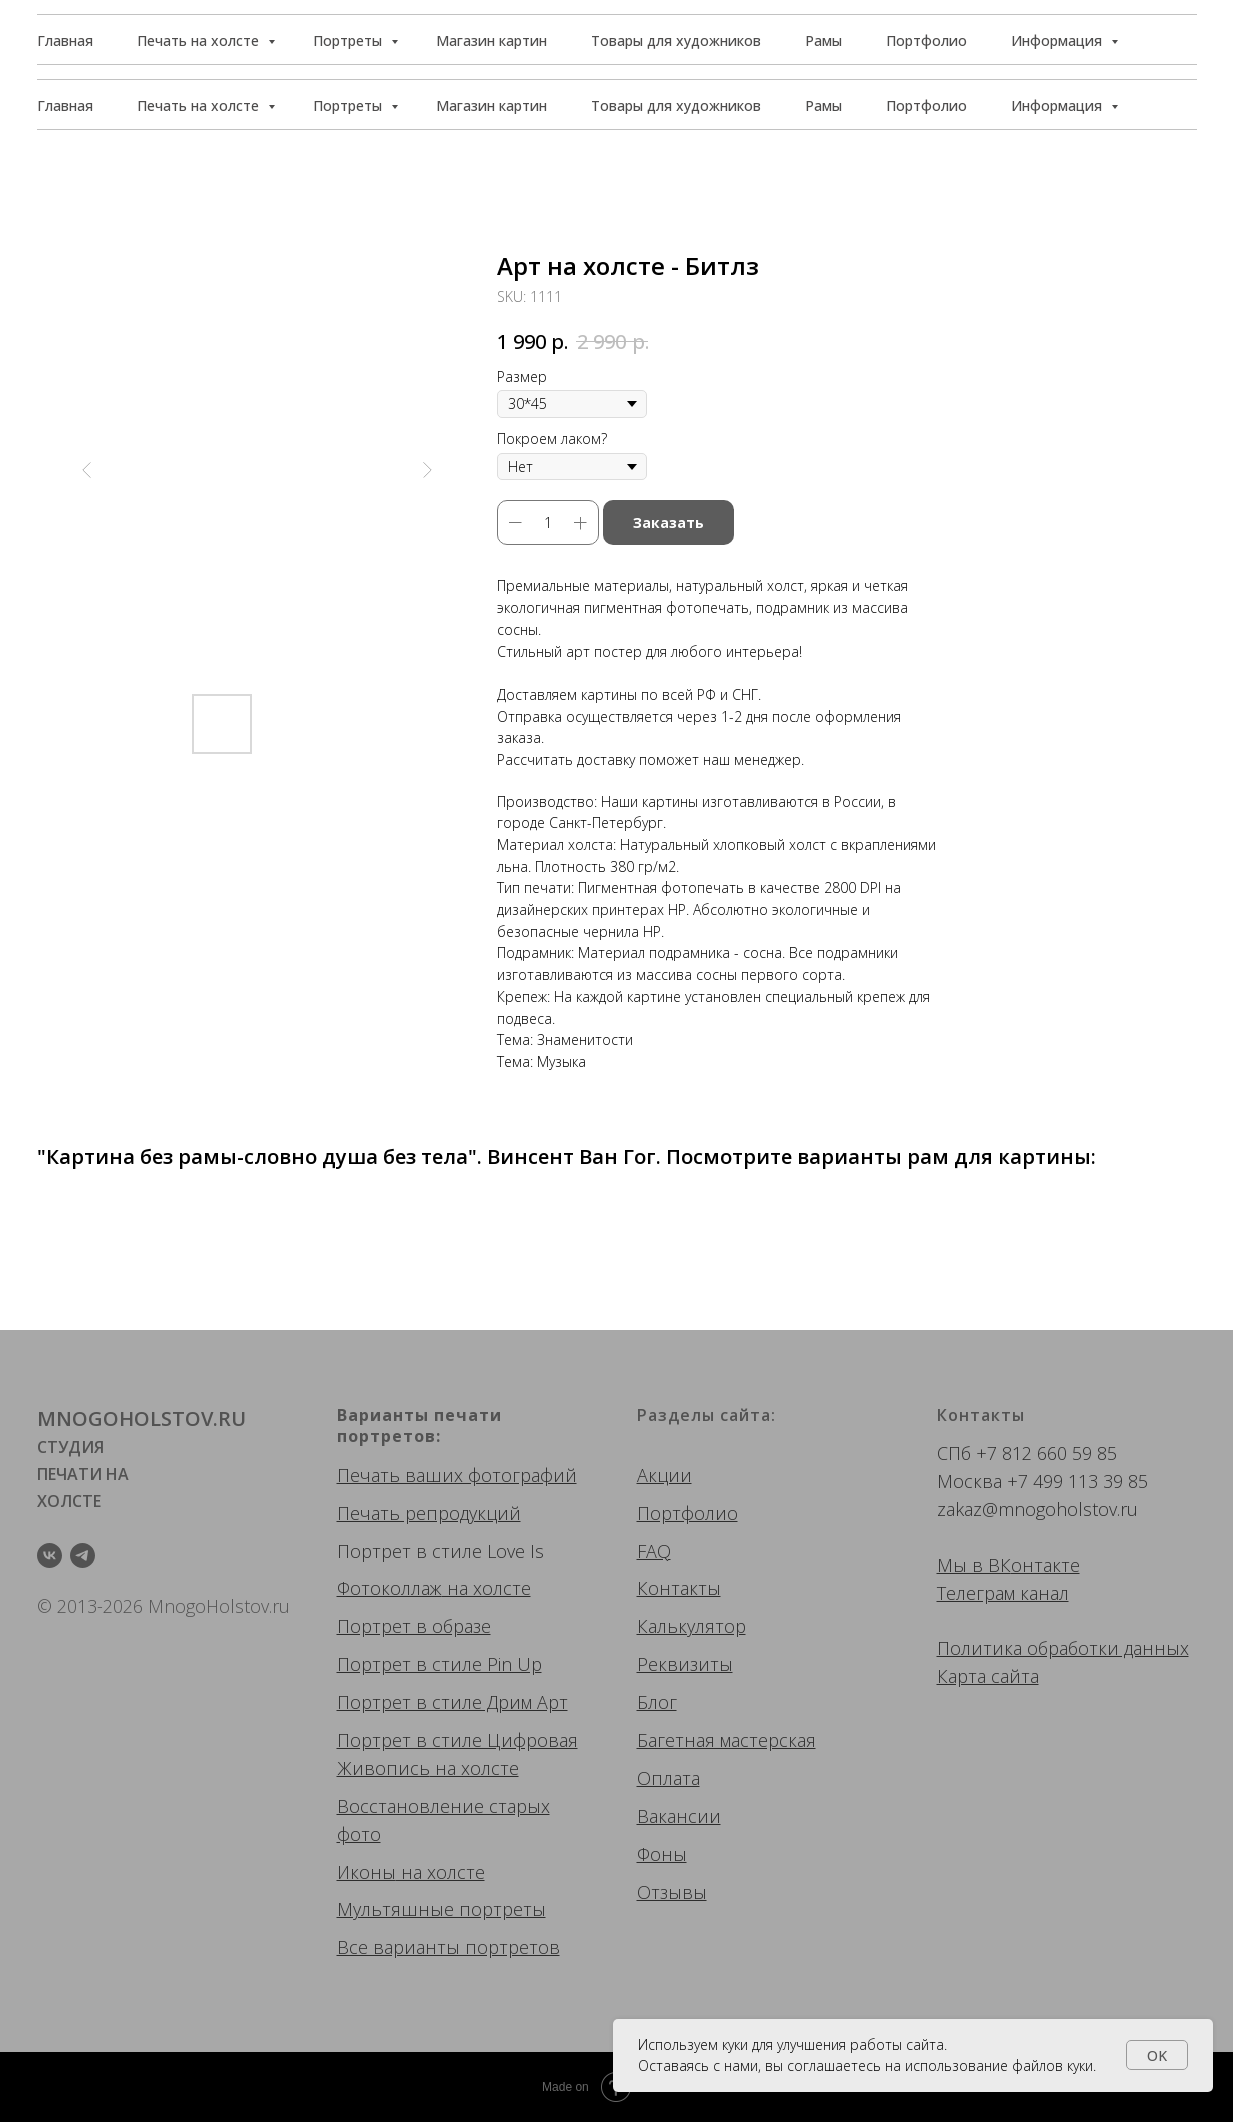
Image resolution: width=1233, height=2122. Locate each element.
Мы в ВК (974, 1565)
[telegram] (82, 1555)
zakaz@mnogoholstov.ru (1037, 1509)
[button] (1106, 40)
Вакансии (679, 1816)
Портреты (349, 105)
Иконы (366, 1872)
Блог (657, 1702)
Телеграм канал (1003, 1593)
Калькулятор (691, 1626)
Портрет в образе (414, 1626)
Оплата (668, 1778)
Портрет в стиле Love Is (440, 1551)
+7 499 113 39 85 (1077, 1481)
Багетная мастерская (726, 1740)
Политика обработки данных (1063, 1648)
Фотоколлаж (389, 1588)
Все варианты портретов (448, 1947)
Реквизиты (685, 1664)
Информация (1058, 105)
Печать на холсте (200, 105)
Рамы (823, 105)
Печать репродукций (429, 1513)
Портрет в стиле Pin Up (439, 1664)
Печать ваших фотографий (457, 1475)
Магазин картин (491, 105)
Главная (65, 105)
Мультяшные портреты (441, 1909)
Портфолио (926, 105)
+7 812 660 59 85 (1046, 1453)
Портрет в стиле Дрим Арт (452, 1702)
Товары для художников (676, 105)
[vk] (49, 1555)
